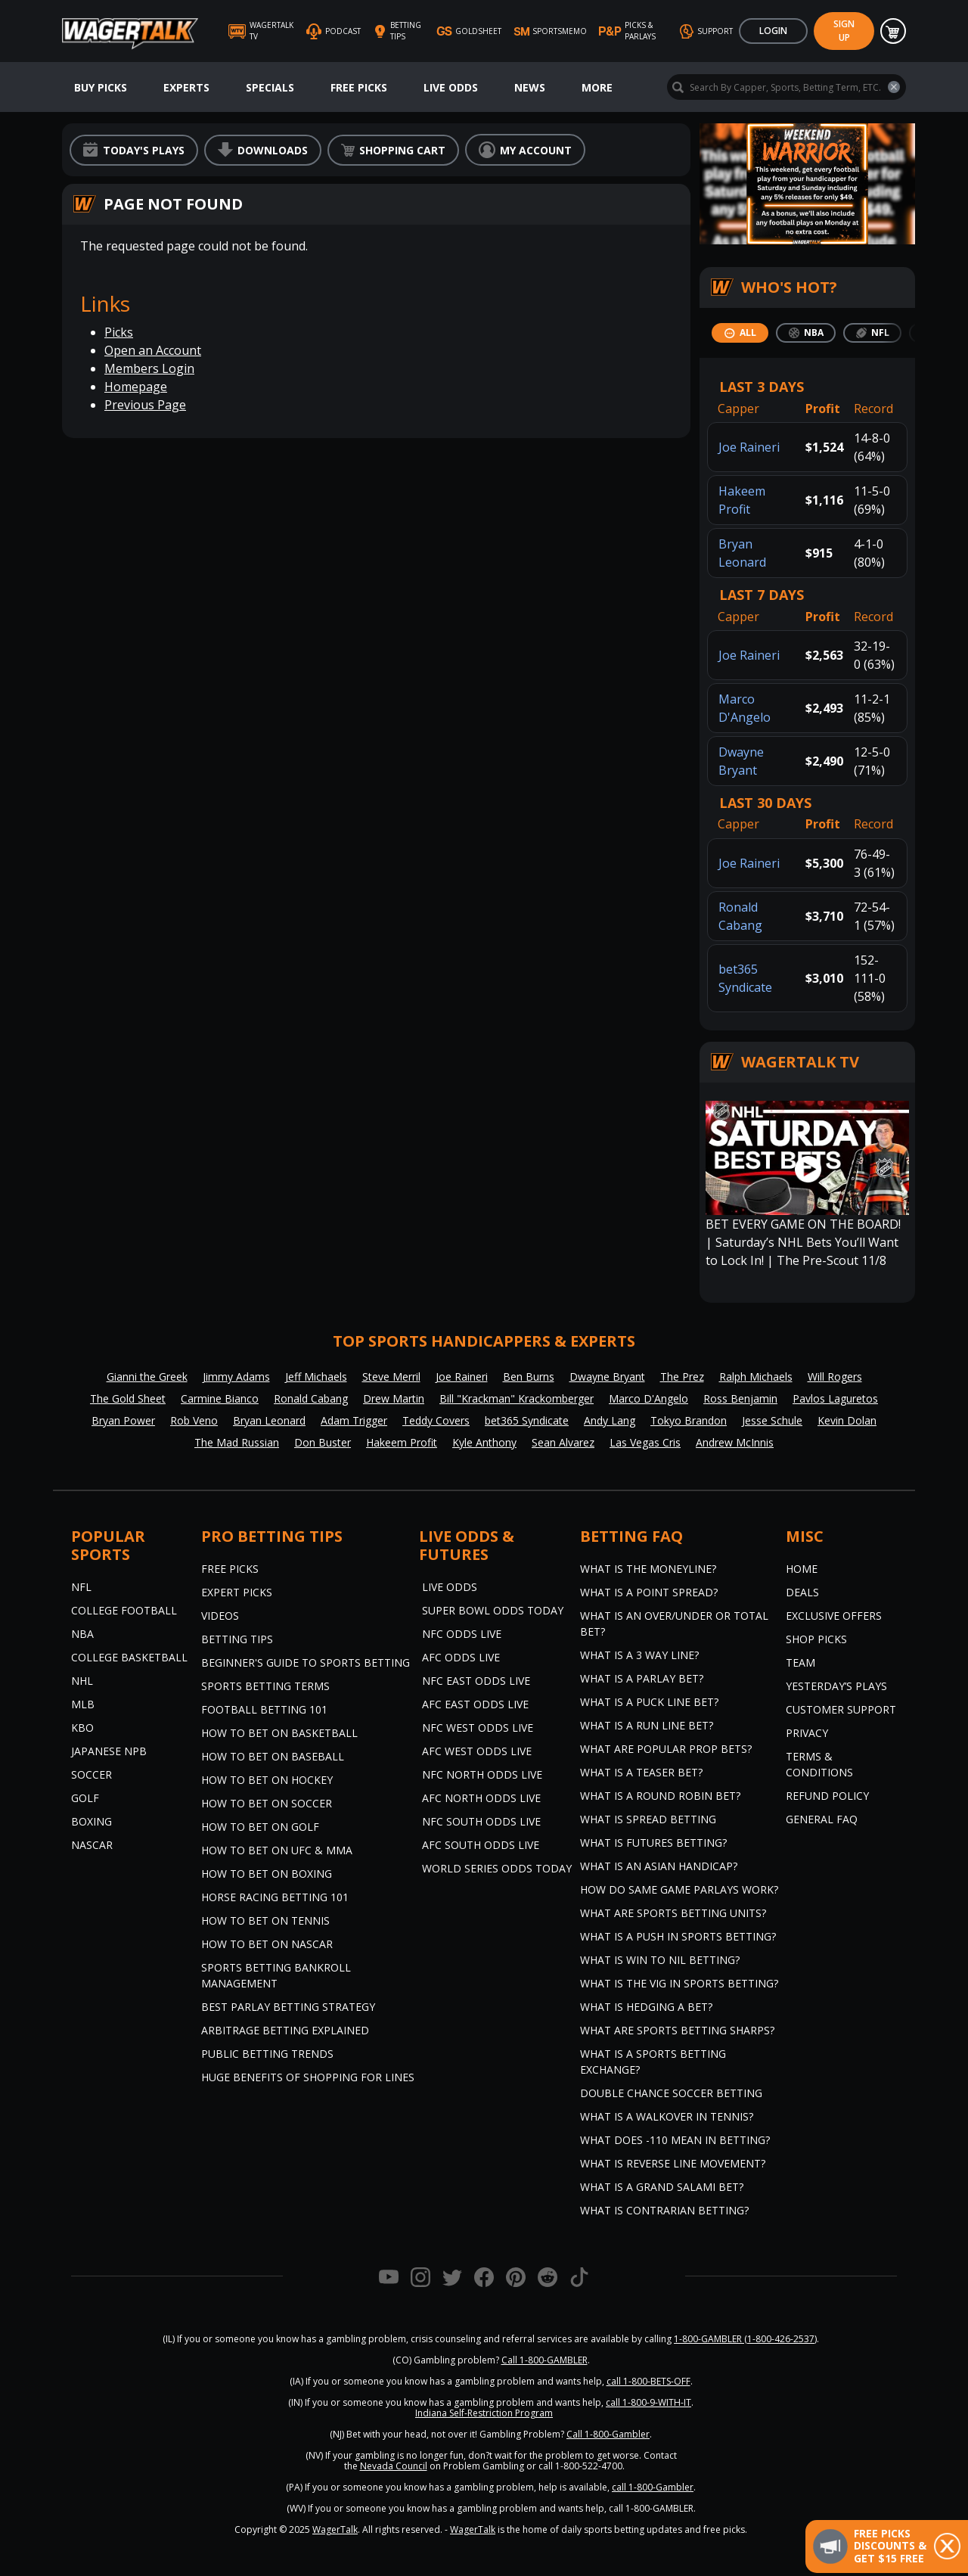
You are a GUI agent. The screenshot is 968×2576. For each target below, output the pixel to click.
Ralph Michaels (756, 1376)
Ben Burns (528, 1376)
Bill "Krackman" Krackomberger (516, 1398)
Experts (186, 87)
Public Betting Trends (267, 2053)
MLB (83, 1704)
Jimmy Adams (236, 1376)
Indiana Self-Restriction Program (484, 2413)
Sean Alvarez (563, 1442)
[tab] (740, 333)
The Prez (682, 1376)
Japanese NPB (109, 1751)
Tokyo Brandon (688, 1420)
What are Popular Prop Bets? (666, 1749)
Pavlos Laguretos (835, 1398)
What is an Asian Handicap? (658, 1866)
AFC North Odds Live (481, 1798)
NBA (82, 1634)
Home (802, 1568)
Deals (802, 1592)
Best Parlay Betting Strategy (288, 2007)
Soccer (91, 1774)
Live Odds (451, 87)
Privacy (807, 1733)
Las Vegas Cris (645, 1442)
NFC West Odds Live (477, 1727)
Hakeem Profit (401, 1442)
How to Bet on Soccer (266, 1803)
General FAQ (822, 1819)
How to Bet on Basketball (279, 1733)
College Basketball (129, 1657)
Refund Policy (827, 1795)
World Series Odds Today (497, 1868)
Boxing (91, 1821)
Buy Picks (100, 87)
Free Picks (358, 87)
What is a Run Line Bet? (646, 1725)
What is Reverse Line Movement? (672, 2163)
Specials (270, 87)
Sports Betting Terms (265, 1686)
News (529, 87)
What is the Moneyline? (648, 1568)
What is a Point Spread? (649, 1592)
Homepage (135, 386)
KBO (82, 1727)
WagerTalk (335, 2529)
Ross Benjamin (740, 1398)
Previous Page (145, 404)
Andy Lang (609, 1420)
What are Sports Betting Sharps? (677, 2030)
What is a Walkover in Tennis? (666, 2116)
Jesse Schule (772, 1420)
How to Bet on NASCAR (267, 1944)
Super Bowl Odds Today (492, 1610)
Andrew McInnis (735, 1442)
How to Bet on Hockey (267, 1780)
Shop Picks (816, 1639)
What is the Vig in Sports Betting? (679, 1983)
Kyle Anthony (484, 1442)
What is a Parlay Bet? (641, 1678)
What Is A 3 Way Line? (639, 1655)
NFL (81, 1587)
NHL (82, 1680)
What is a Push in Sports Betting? (678, 1936)
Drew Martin (393, 1398)
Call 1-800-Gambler (608, 2434)
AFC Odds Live (461, 1657)
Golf (85, 1798)
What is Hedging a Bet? (646, 2007)
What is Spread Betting (648, 1819)
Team (800, 1662)
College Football (124, 1610)
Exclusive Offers (834, 1615)
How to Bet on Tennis (265, 1920)
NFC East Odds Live (476, 1680)
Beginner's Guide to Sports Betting (305, 1662)
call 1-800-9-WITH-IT (648, 2402)
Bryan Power (123, 1420)
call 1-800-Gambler (652, 2487)
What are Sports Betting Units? (673, 1913)
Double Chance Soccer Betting (671, 2093)
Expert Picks (236, 1592)
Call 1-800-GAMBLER (544, 2360)
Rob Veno (194, 1420)
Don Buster (322, 1442)
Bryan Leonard (269, 1420)
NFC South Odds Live (481, 1821)
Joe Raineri (749, 447)
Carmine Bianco (220, 1398)
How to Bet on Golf (260, 1826)
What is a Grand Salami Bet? (661, 2187)
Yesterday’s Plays (836, 1686)
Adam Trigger (354, 1420)
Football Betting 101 (264, 1709)
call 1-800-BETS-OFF (648, 2381)
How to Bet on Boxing (266, 1873)
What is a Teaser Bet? (641, 1772)
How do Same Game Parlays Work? (679, 1889)
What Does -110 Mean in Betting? (675, 2140)
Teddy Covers (436, 1420)
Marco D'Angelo (648, 1398)
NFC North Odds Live (482, 1774)
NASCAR (92, 1845)
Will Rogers (835, 1376)
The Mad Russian (236, 1442)
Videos (220, 1615)
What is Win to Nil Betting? (660, 1960)
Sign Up (844, 30)
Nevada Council (393, 2465)
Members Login (149, 368)
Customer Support (841, 1709)
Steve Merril (391, 1376)
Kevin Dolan (847, 1420)
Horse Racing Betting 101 (275, 1897)
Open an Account (152, 350)
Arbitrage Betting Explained (285, 2030)
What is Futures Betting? (653, 1842)
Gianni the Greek (147, 1376)
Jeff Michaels (316, 1376)
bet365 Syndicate (527, 1420)
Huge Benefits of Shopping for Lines (307, 2077)
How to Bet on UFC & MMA (276, 1850)
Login (773, 30)
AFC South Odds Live (480, 1845)
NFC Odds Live (461, 1634)
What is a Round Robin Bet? (660, 1795)
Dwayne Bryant (607, 1376)
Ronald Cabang (311, 1398)
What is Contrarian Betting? (664, 2210)
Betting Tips (237, 1639)
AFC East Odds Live (475, 1704)
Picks (118, 332)
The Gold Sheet (128, 1398)
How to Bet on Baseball (272, 1756)
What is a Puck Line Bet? (649, 1702)
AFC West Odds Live (477, 1751)
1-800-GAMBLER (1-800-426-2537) (745, 2338)
